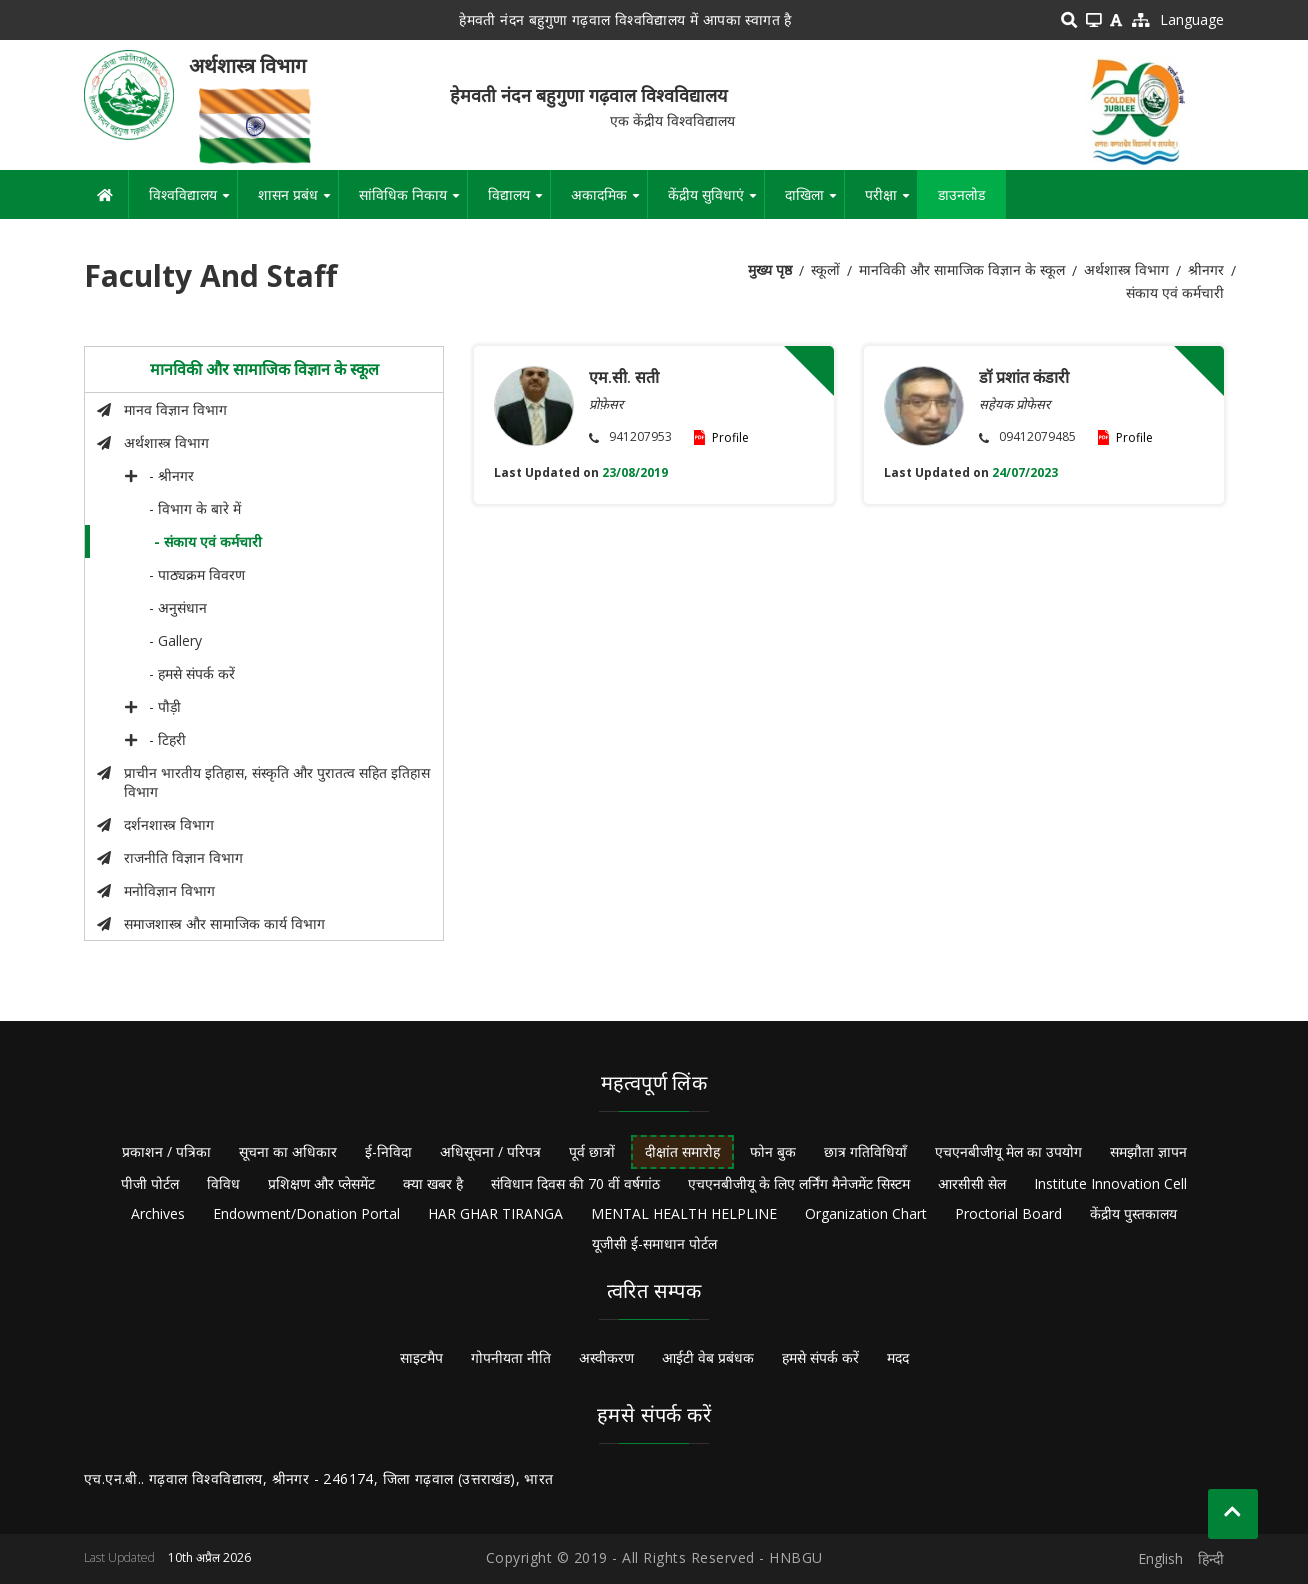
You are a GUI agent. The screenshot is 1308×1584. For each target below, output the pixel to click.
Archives (158, 1213)
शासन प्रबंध (298, 202)
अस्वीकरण (606, 1357)
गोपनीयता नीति (511, 1357)
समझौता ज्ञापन (1148, 1151)
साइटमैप (421, 1357)
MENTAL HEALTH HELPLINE (684, 1213)
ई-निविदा (388, 1151)
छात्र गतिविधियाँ (865, 1151)
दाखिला (814, 202)
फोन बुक (773, 1151)
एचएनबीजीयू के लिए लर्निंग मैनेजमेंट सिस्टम (799, 1183)
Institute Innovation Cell (1110, 1183)
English (1160, 1558)
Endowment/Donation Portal (306, 1213)
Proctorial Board (1008, 1213)
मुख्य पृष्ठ (770, 269)
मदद (898, 1357)
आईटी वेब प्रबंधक (708, 1357)
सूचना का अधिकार (288, 1151)
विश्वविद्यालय (193, 202)
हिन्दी (1211, 1558)
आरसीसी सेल (972, 1183)
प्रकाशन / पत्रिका (166, 1151)
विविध (223, 1183)
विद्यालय (519, 202)
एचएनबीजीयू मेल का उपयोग (1008, 1151)
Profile (730, 437)
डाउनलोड (961, 194)
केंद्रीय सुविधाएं (716, 202)
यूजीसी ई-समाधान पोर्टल (654, 1243)
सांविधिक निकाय (413, 202)
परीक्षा (891, 202)
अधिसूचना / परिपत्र (490, 1151)
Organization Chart (866, 1213)
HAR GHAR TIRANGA (495, 1213)
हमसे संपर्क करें (820, 1357)
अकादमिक (609, 202)
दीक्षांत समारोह (682, 1151)
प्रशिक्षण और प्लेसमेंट (321, 1183)
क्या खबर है (433, 1183)
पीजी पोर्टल (150, 1183)
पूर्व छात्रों (592, 1151)
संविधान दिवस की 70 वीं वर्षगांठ (575, 1183)
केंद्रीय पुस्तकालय (1133, 1213)
